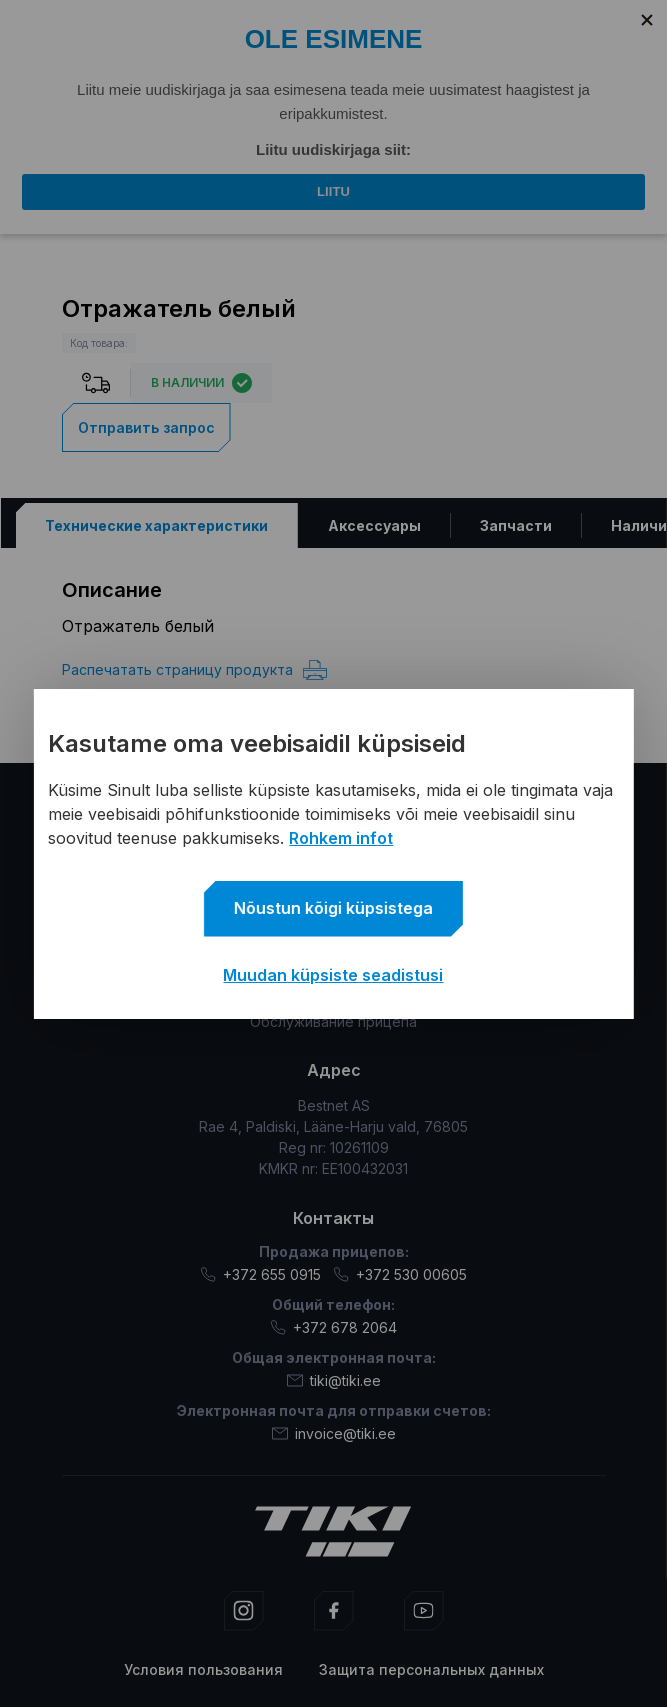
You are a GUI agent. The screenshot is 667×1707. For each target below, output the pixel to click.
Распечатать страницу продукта (194, 669)
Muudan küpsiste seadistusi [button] (333, 975)
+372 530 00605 (400, 1273)
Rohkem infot (341, 838)
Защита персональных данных (431, 1668)
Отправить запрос (146, 426)
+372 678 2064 (333, 1326)
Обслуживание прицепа (333, 1021)
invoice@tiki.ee (334, 1432)
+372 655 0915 (260, 1273)
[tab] (156, 524)
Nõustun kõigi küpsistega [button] (333, 908)
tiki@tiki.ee (334, 1379)
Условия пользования (203, 1668)
